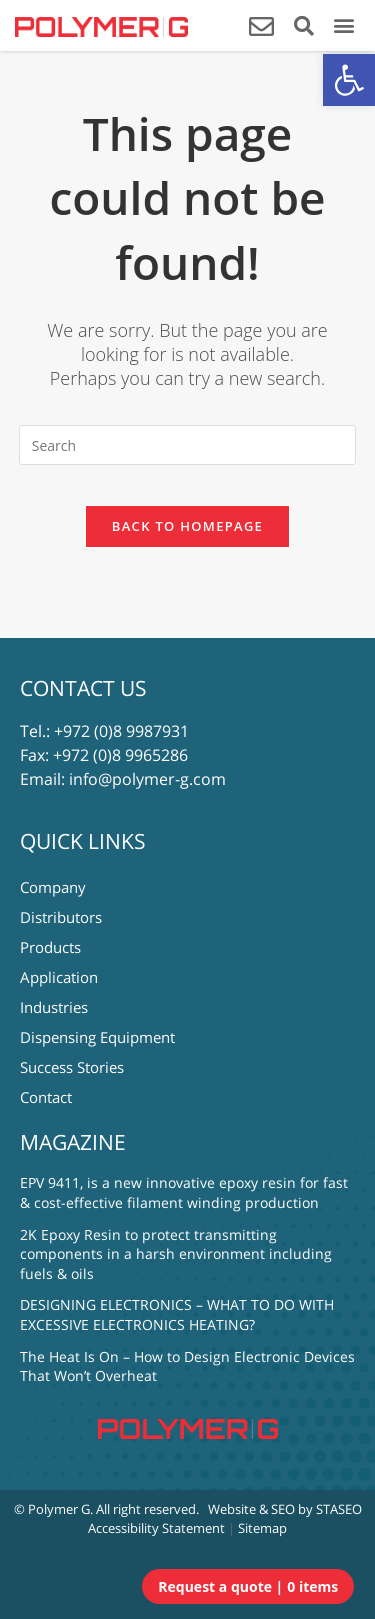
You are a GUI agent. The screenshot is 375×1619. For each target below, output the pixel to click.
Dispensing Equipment (97, 1037)
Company (53, 887)
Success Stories (72, 1067)
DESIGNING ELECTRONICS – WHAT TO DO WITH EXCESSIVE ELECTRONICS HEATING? (177, 1314)
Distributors (61, 917)
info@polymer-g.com (147, 779)
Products (50, 947)
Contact (46, 1097)
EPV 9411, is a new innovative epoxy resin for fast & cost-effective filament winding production (184, 1192)
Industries (54, 1007)
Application (59, 977)
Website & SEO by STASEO (285, 1509)
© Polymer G (52, 1509)
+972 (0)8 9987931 (121, 731)
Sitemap (262, 1528)
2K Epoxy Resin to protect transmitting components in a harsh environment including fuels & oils (176, 1254)
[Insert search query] (188, 445)
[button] (349, 80)
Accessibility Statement (156, 1528)
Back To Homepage (187, 526)
